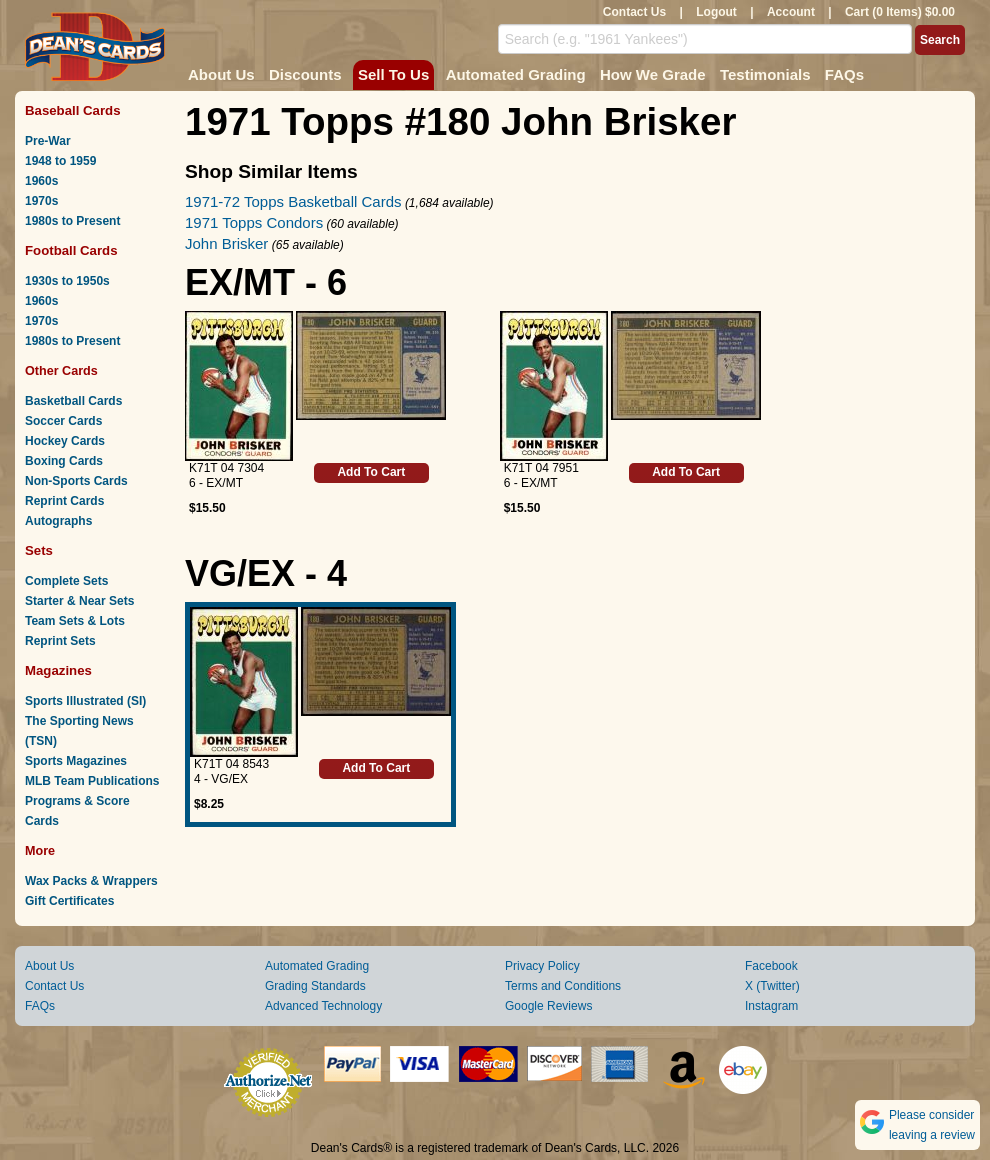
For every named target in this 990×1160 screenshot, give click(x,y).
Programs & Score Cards (77, 811)
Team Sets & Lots (75, 621)
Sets (39, 550)
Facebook (771, 966)
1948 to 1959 (60, 161)
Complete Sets (66, 581)
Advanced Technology (323, 1006)
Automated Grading (516, 74)
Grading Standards (315, 986)
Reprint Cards (64, 501)
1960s (41, 181)
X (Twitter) (772, 986)
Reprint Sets (60, 641)
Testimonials (765, 74)
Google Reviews (548, 1006)
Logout (716, 12)
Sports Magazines (76, 761)
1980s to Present (72, 221)
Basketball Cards (73, 401)
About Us (221, 74)
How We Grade (653, 74)
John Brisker (226, 243)
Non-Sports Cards (76, 481)
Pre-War (48, 141)
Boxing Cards (64, 461)
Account (791, 12)
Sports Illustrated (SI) (85, 701)
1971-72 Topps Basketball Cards (293, 201)
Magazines (58, 670)
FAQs (844, 74)
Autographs (58, 521)
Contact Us (634, 12)
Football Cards (71, 250)
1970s (41, 201)
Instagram (771, 1006)
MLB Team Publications (92, 781)
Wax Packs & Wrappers (91, 881)
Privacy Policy (542, 966)
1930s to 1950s (67, 281)
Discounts (305, 74)
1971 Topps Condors (254, 222)
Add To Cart (371, 472)
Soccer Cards (63, 421)
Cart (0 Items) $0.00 (900, 12)
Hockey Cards (65, 441)
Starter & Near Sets (79, 601)
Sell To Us (393, 74)
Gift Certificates (69, 901)
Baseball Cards (73, 110)
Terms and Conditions (563, 986)
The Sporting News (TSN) (79, 731)
